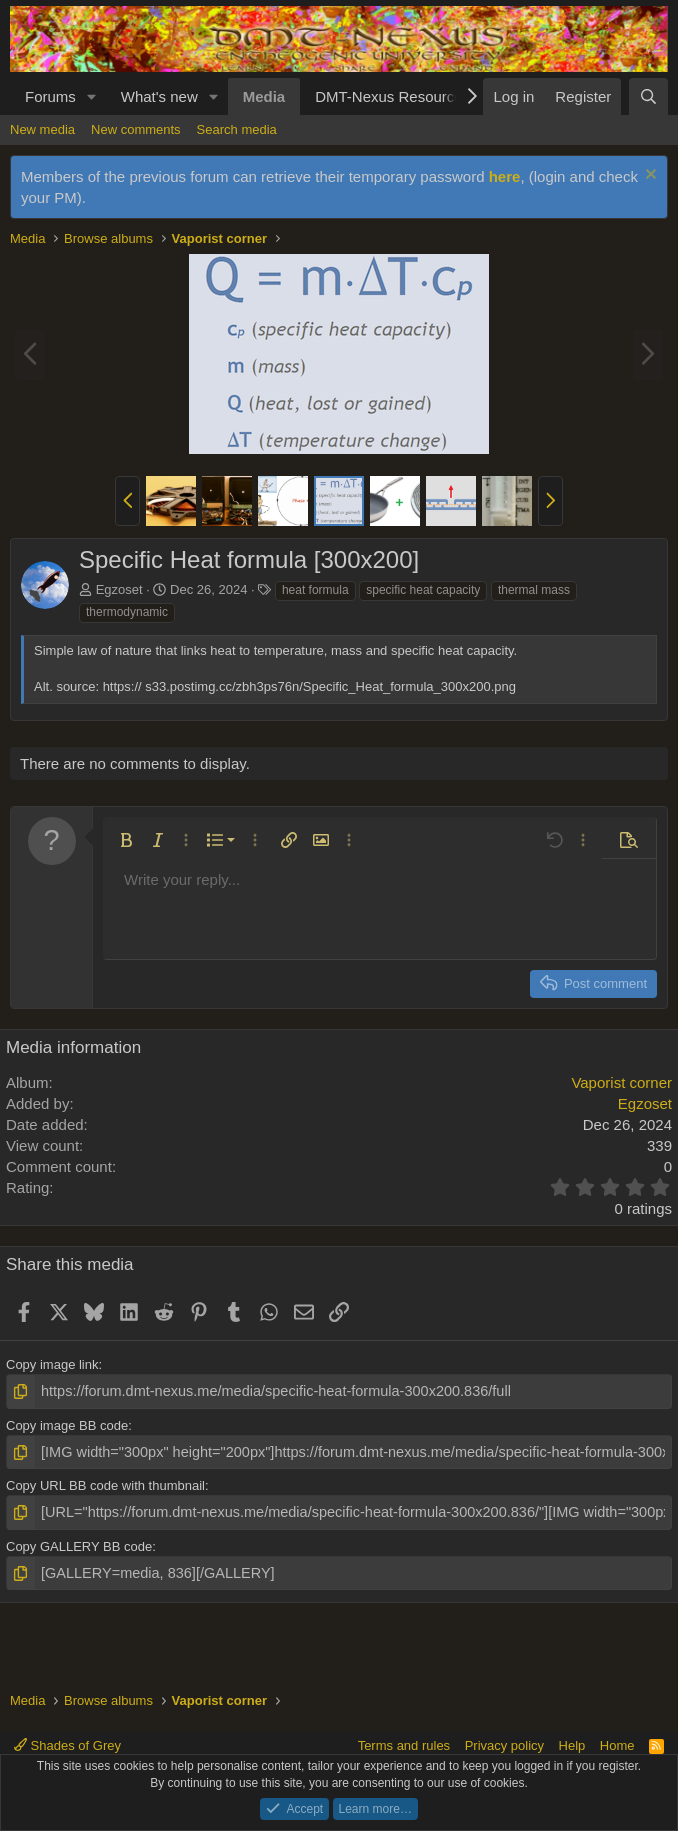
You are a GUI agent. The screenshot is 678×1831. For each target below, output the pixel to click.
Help (572, 1745)
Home (617, 1745)
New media (42, 129)
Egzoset (119, 589)
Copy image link (52, 1364)
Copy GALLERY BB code (79, 1539)
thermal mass (534, 590)
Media (264, 96)
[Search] (648, 96)
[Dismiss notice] (648, 176)
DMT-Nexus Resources (392, 96)
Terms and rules (404, 1745)
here (505, 176)
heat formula (315, 590)
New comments (136, 129)
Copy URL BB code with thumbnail (105, 1481)
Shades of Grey (67, 1745)
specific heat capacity (423, 590)
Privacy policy (504, 1745)
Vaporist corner (621, 1082)
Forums (50, 96)
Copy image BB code (67, 1423)
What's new (159, 96)
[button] (92, 96)
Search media (237, 129)
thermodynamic (127, 612)
